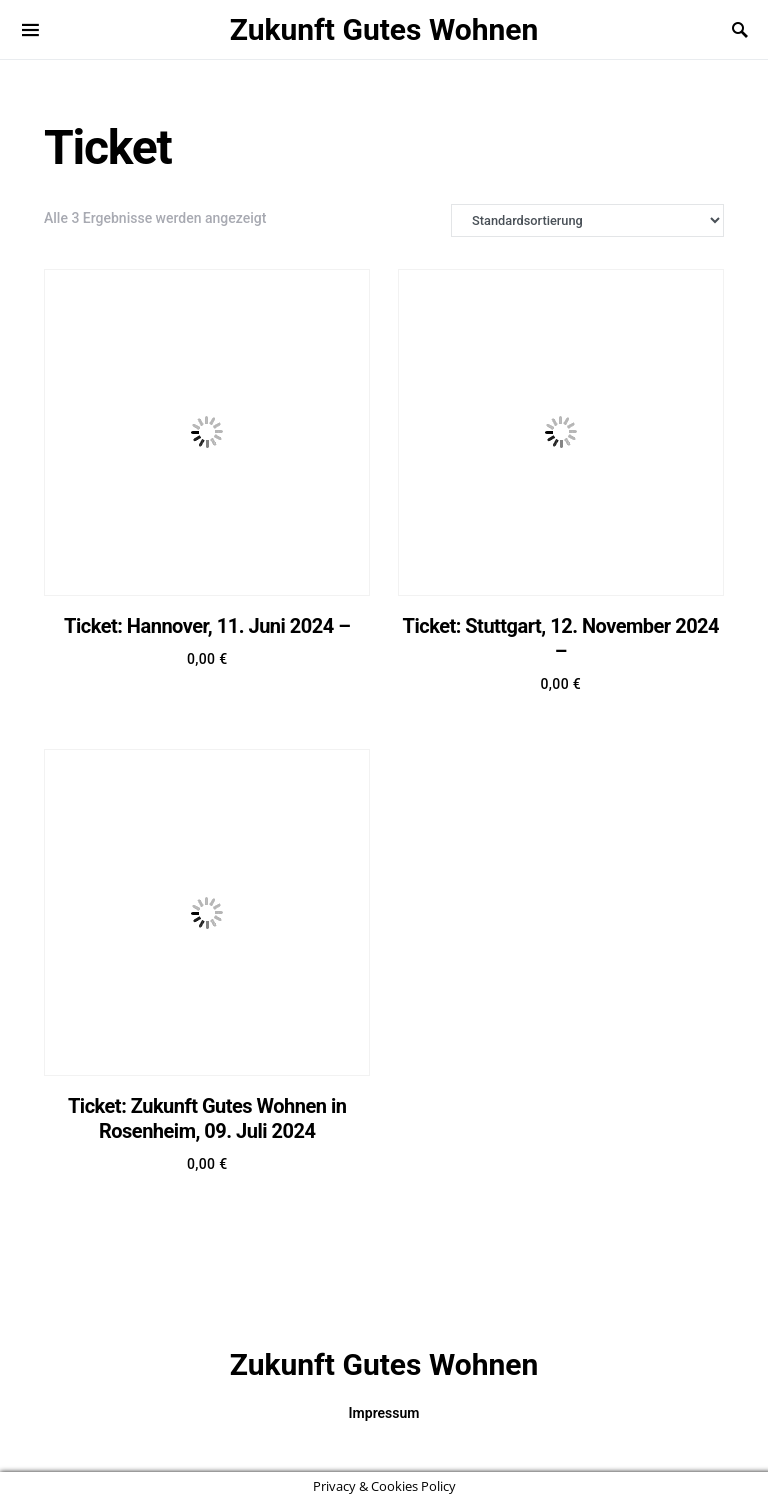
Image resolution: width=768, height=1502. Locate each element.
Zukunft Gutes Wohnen (384, 29)
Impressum (384, 1413)
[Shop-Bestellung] (587, 220)
